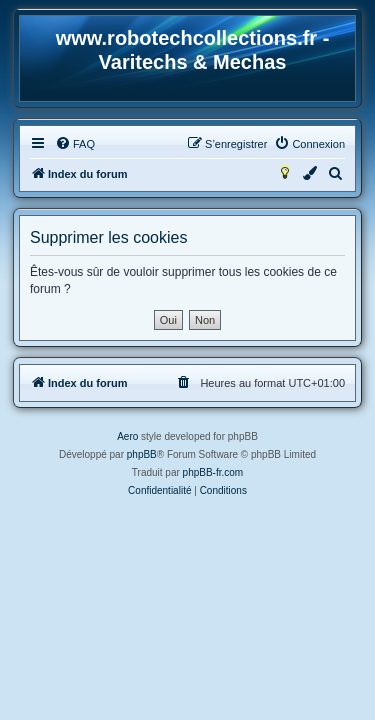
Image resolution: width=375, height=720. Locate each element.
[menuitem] (75, 144)
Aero (127, 436)
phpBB (142, 454)
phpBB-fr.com (213, 472)
